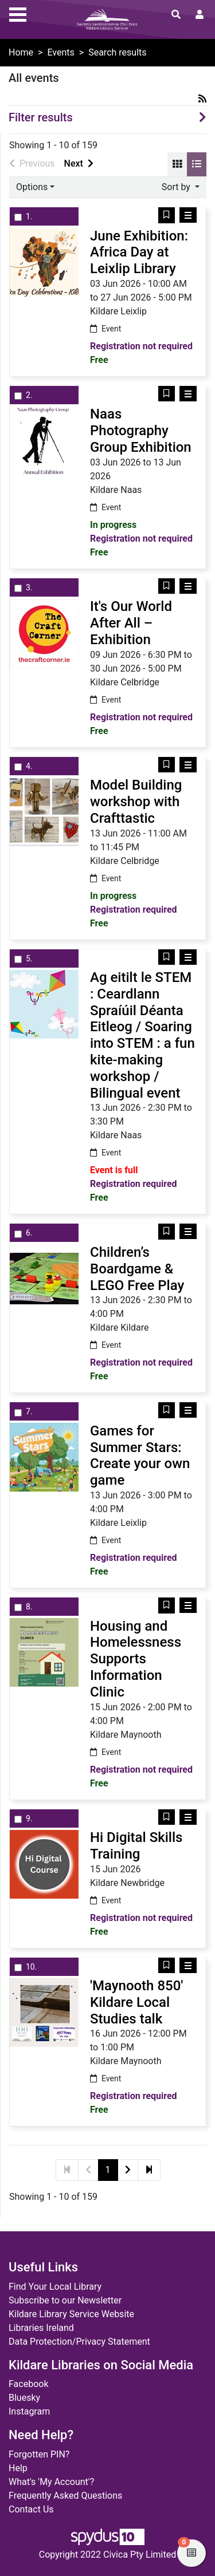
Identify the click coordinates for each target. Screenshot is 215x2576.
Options (32, 187)
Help (18, 2468)
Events (60, 52)
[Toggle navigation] (17, 13)
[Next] (128, 2170)
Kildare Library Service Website (71, 2314)
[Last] (149, 2170)
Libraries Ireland (41, 2327)
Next (78, 163)
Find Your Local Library (55, 2286)
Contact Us (31, 2509)
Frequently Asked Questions (65, 2495)
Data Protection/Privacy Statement (79, 2341)
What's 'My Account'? (51, 2481)
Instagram (29, 2411)
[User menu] (199, 15)
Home (21, 52)
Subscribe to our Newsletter (65, 2300)
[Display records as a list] (196, 164)
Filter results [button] (41, 117)
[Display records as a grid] (177, 164)
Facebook (28, 2383)
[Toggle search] (176, 15)
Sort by (177, 187)
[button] (166, 215)
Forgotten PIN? (39, 2454)
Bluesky (24, 2397)
